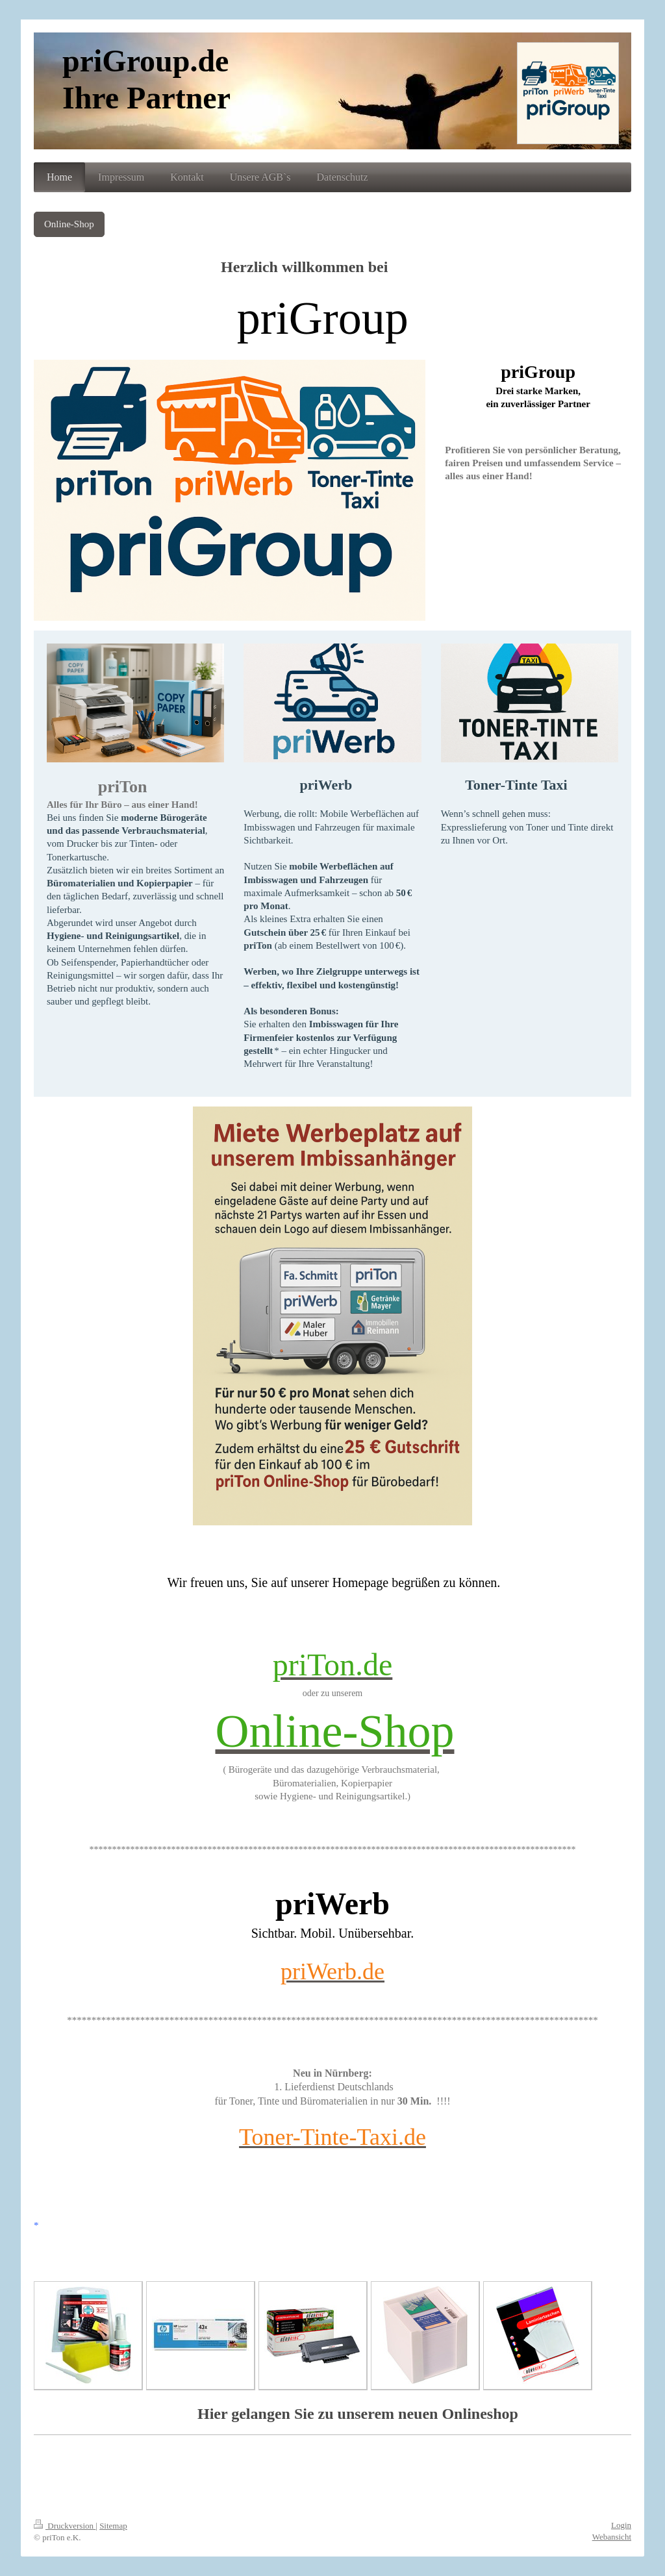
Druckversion (64, 2526)
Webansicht (611, 2537)
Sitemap (113, 2526)
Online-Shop (69, 224)
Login (621, 2525)
